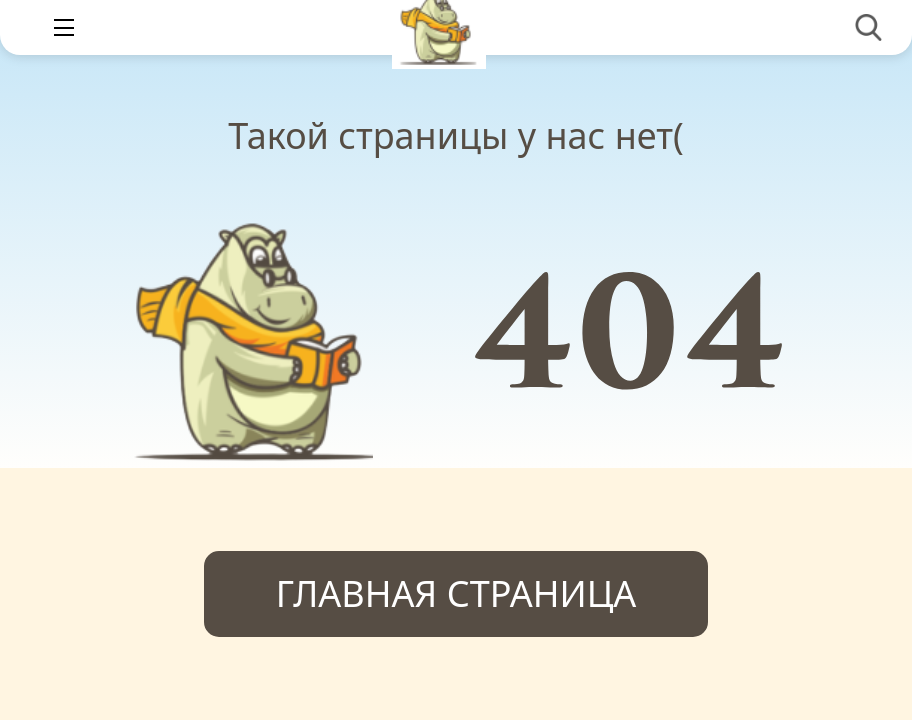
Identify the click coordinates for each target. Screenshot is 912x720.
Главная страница (456, 593)
